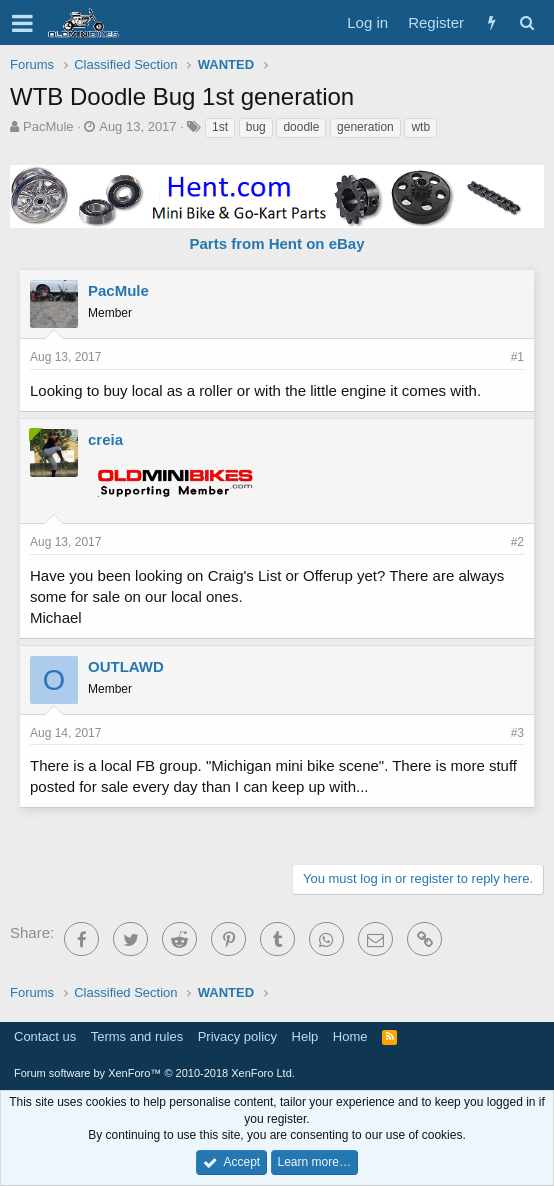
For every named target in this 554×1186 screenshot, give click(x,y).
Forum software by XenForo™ (154, 1073)
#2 (517, 542)
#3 (517, 733)
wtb (420, 127)
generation (365, 127)
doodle (301, 127)
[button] (22, 23)
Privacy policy (237, 1036)
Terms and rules (137, 1036)
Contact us (45, 1036)
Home (350, 1036)
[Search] (526, 22)
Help (305, 1036)
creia (105, 439)
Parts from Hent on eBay (276, 243)
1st (220, 127)
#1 (517, 357)
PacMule (48, 126)
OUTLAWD (126, 666)
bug (256, 127)
